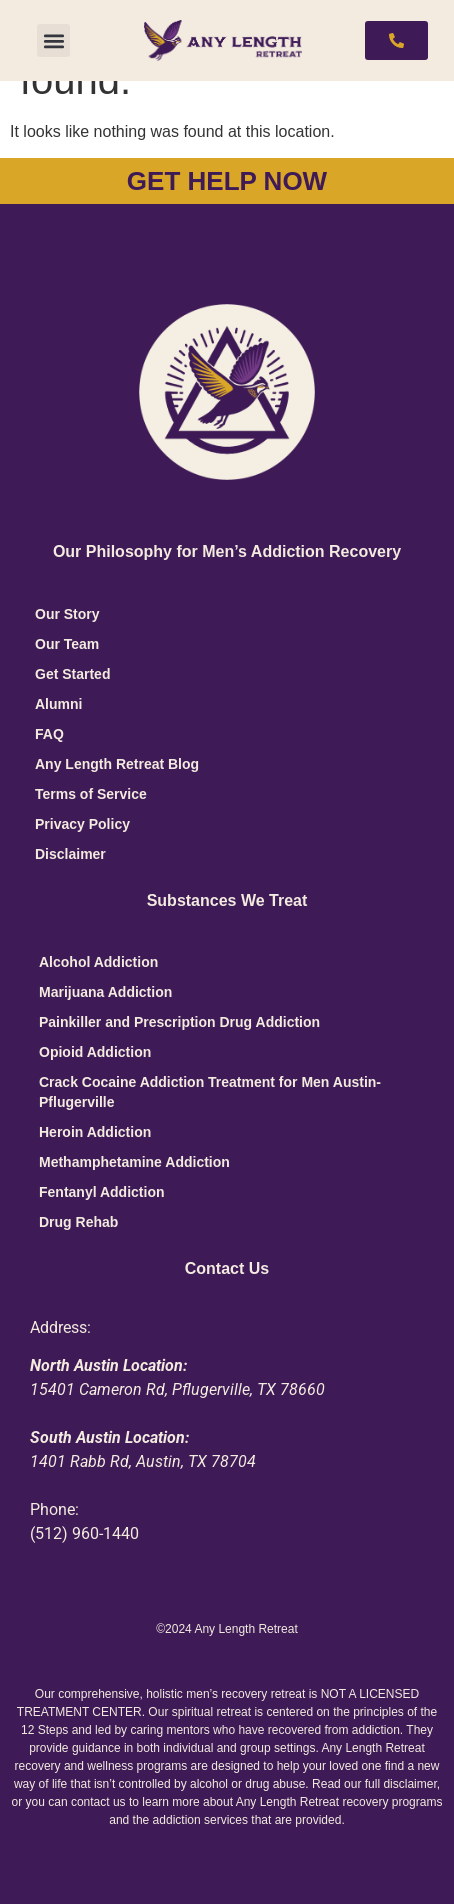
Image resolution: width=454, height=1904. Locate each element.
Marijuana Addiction (105, 992)
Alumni (58, 704)
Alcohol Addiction (98, 962)
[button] (53, 40)
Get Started (72, 674)
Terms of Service (91, 794)
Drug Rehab (78, 1222)
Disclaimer (70, 854)
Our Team (67, 644)
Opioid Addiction (95, 1052)
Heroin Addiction (95, 1132)
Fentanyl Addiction (101, 1192)
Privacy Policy (82, 824)
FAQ (49, 734)
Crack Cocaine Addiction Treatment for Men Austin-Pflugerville (210, 1092)
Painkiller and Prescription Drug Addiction (179, 1022)
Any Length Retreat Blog (117, 764)
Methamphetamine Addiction (134, 1162)
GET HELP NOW (227, 181)
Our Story (67, 614)
